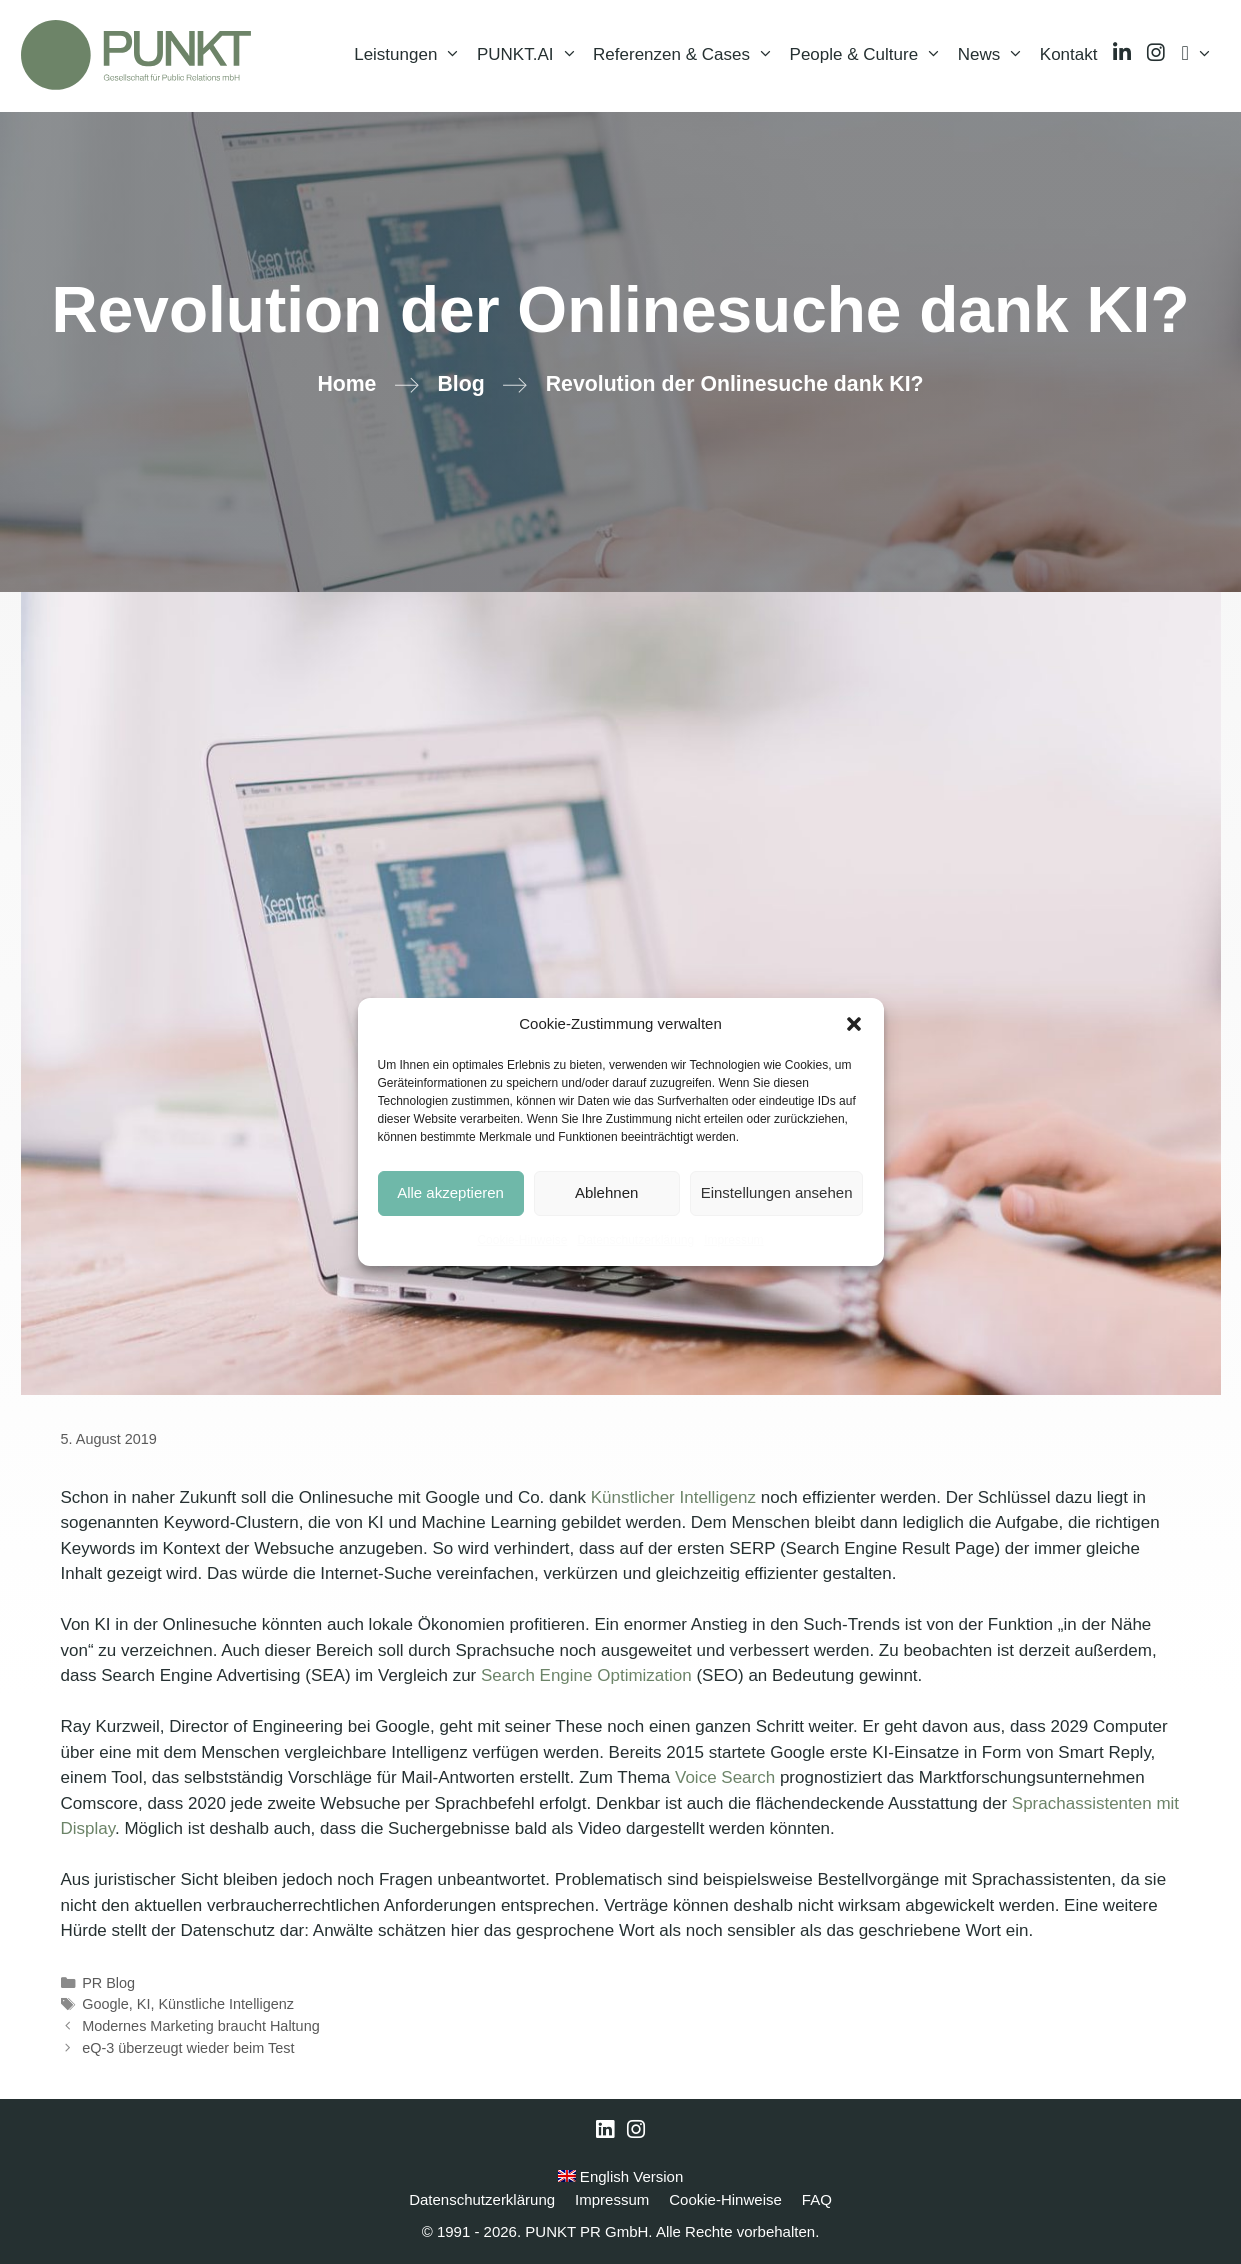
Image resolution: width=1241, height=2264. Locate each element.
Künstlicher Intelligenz (673, 1497)
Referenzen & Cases (687, 55)
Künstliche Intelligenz (226, 2004)
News (995, 55)
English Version (621, 2176)
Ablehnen (606, 1192)
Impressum (733, 1240)
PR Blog (108, 1983)
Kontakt (1069, 54)
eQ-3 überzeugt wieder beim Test (188, 2048)
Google (105, 2004)
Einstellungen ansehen (777, 1192)
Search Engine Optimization (586, 1675)
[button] (854, 1024)
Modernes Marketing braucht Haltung (201, 2026)
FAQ (817, 2199)
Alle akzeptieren (450, 1192)
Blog (460, 384)
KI (144, 2004)
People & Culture (870, 55)
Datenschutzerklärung (635, 1240)
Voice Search (725, 1777)
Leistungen (411, 55)
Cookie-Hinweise (522, 1240)
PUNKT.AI (531, 55)
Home (346, 384)
